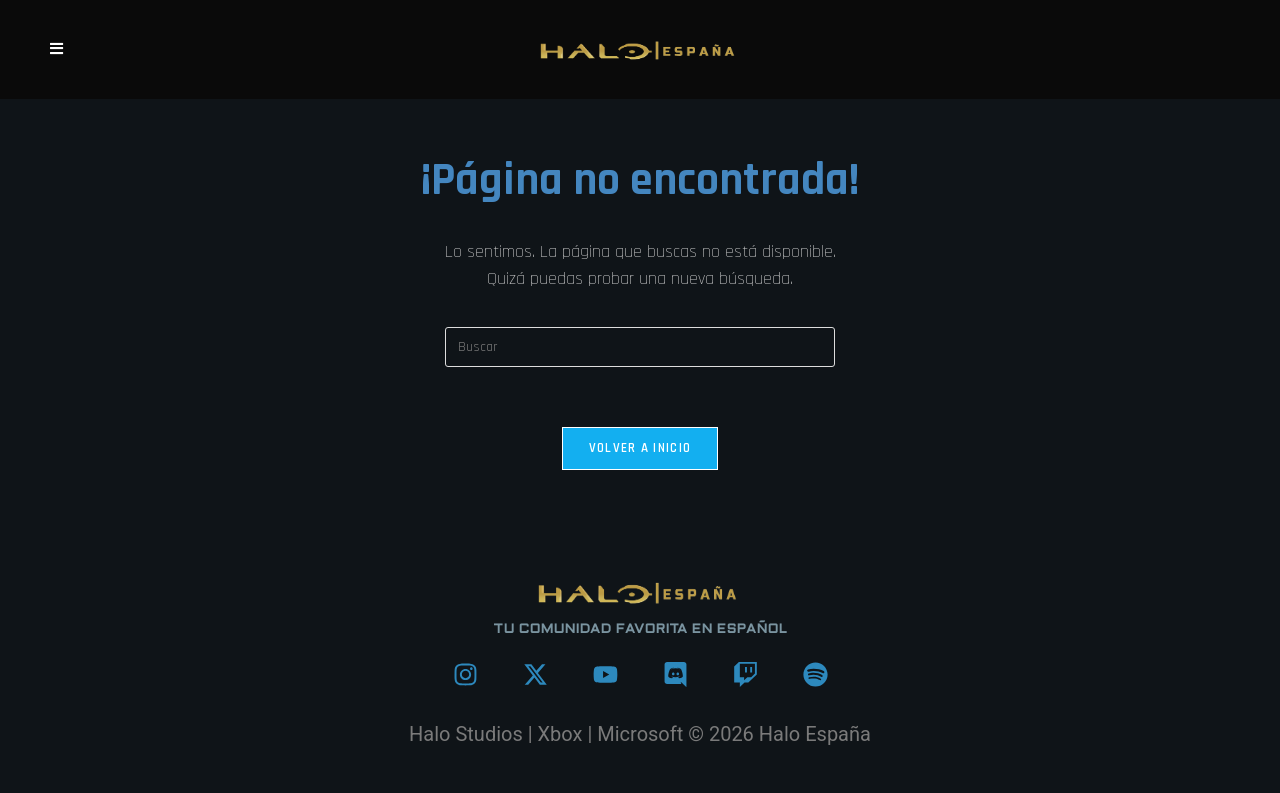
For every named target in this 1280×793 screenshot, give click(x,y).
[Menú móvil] (57, 49)
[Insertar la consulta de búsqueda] (640, 347)
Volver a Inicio (640, 448)
